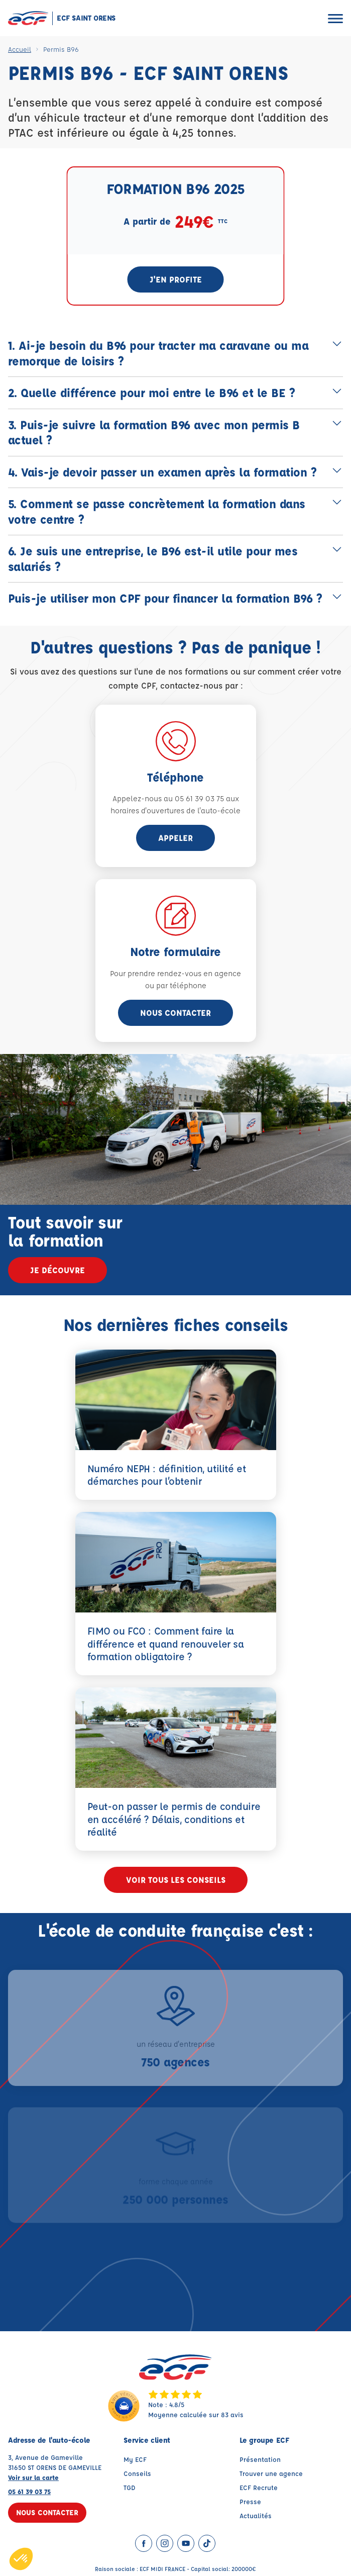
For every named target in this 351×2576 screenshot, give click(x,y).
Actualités (256, 2515)
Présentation (260, 2459)
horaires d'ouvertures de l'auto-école (175, 810)
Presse (250, 2501)
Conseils (137, 2473)
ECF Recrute (259, 2487)
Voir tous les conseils (175, 1879)
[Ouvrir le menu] (335, 18)
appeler (175, 837)
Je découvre (57, 1270)
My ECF (135, 2459)
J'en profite (176, 279)
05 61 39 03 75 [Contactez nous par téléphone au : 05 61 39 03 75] (29, 2491)
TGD (130, 2487)
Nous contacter (175, 1012)
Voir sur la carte (33, 2477)
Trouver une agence (271, 2473)
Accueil (19, 49)
